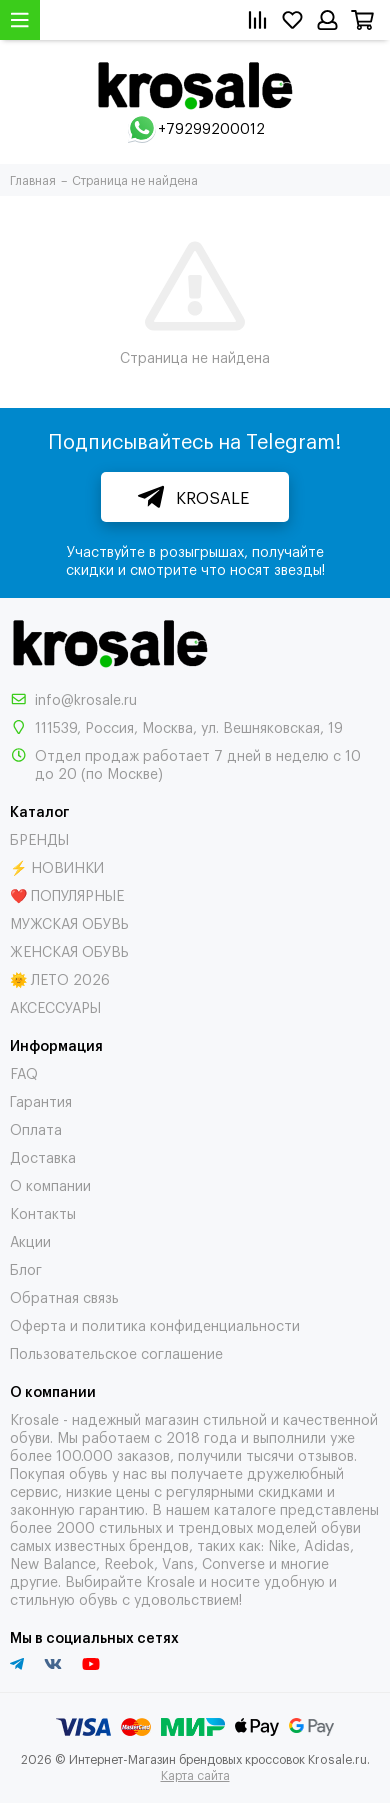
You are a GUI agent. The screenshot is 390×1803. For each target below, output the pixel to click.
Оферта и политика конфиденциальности (155, 1324)
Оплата (36, 1128)
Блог (26, 1268)
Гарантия (41, 1100)
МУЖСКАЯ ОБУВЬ (69, 922)
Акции (30, 1240)
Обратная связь (64, 1296)
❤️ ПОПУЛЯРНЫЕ (67, 894)
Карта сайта (195, 1775)
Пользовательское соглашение (116, 1352)
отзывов (326, 1454)
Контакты (43, 1212)
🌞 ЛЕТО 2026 (60, 978)
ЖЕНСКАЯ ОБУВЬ (69, 950)
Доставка (43, 1156)
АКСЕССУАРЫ (55, 1006)
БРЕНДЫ (39, 838)
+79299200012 (211, 127)
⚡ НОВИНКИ (57, 866)
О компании (50, 1184)
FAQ (24, 1072)
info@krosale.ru (86, 698)
